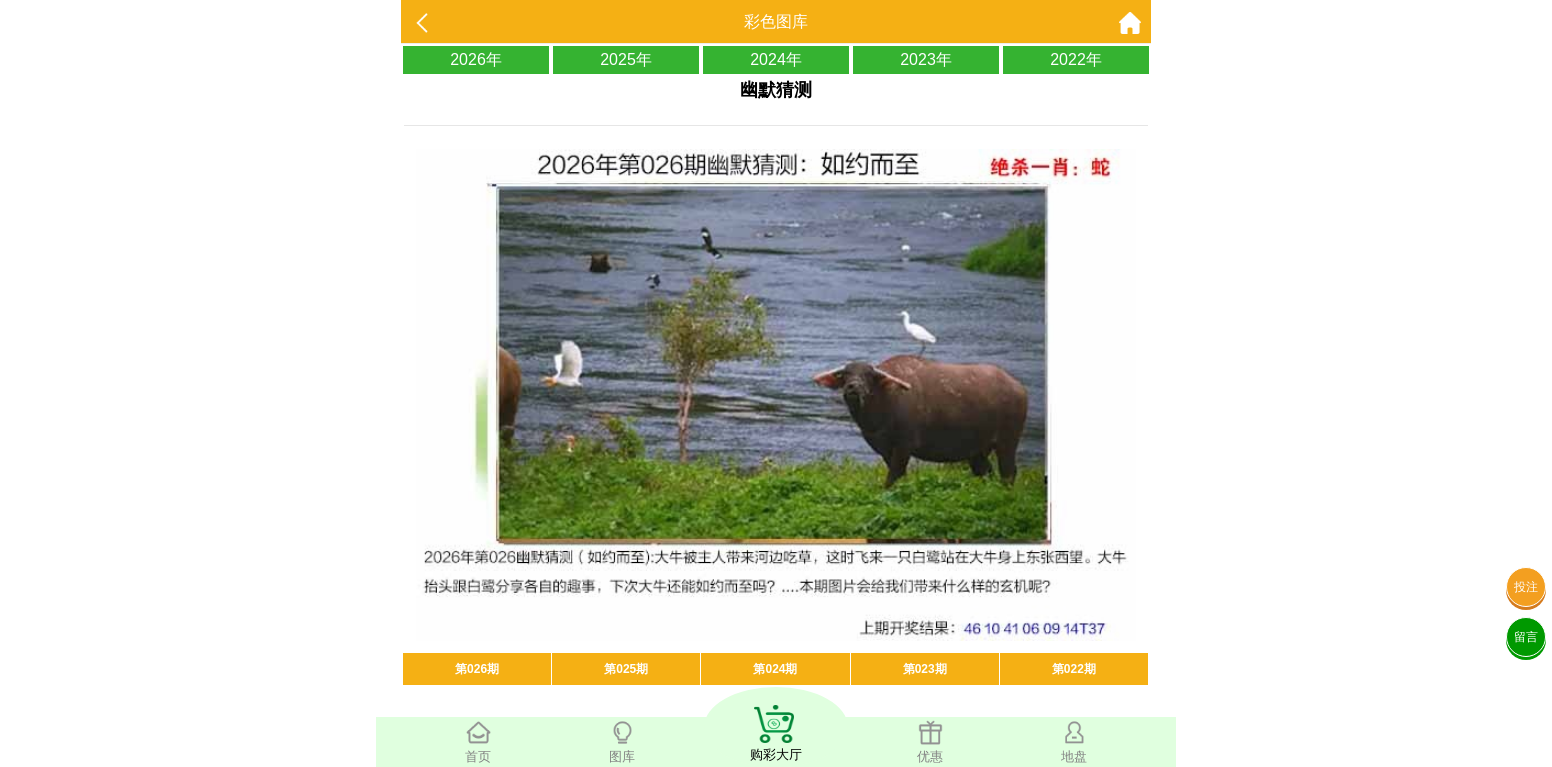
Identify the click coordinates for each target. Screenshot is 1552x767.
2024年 (776, 59)
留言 (1526, 637)
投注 (1526, 587)
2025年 (626, 59)
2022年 (1076, 59)
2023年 (926, 59)
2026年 (476, 59)
